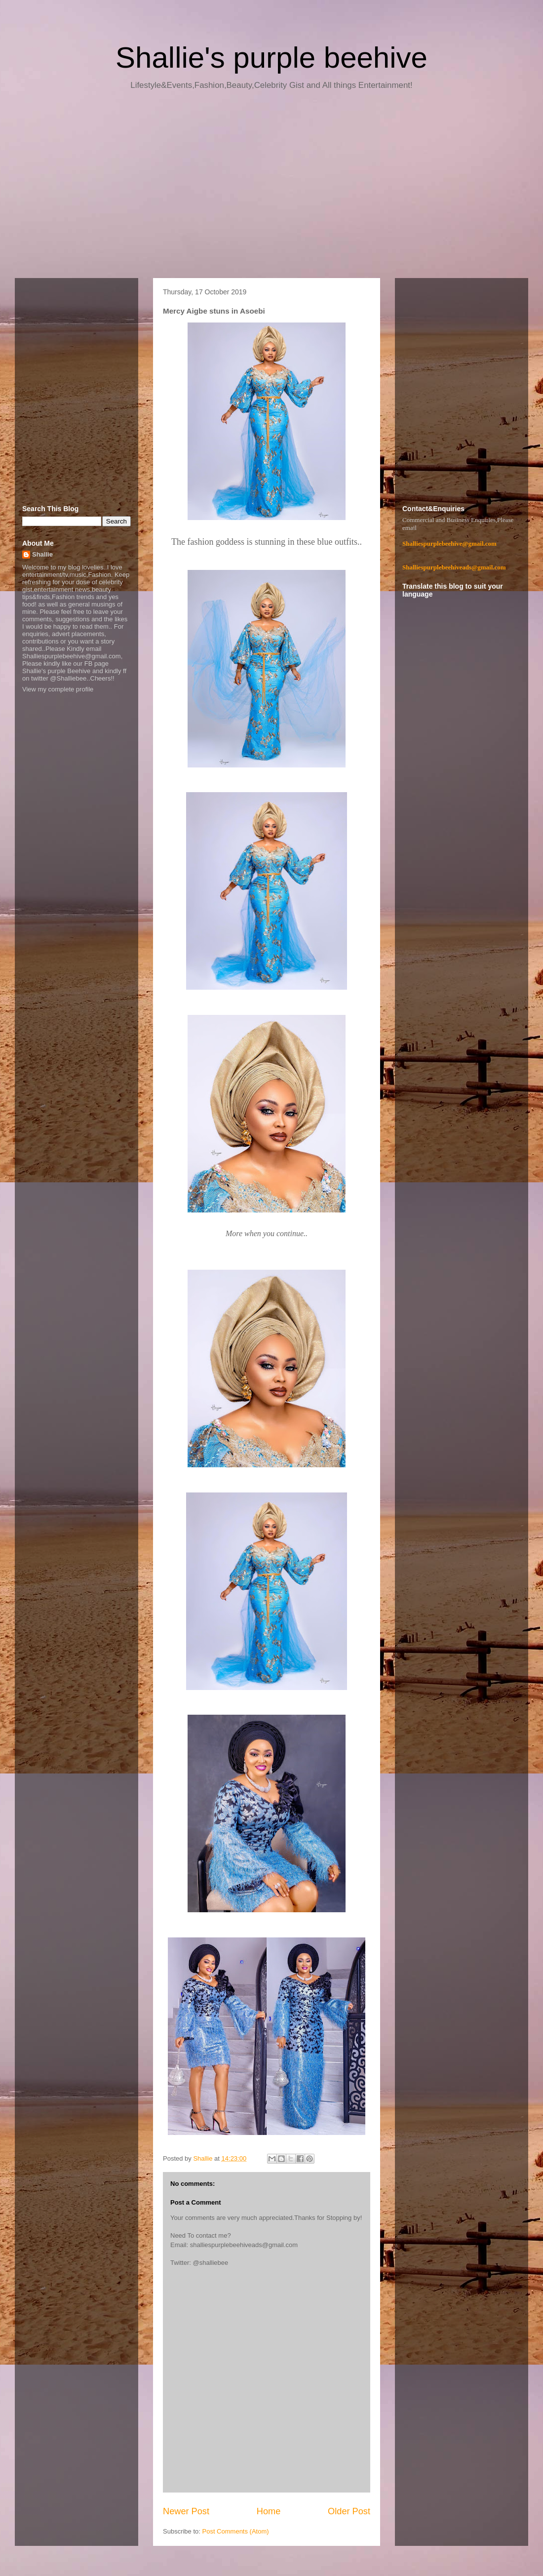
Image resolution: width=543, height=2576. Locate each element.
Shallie (42, 554)
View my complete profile (57, 689)
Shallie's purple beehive (271, 57)
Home (269, 2511)
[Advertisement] (271, 188)
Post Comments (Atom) (235, 2531)
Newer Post (186, 2511)
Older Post (349, 2511)
